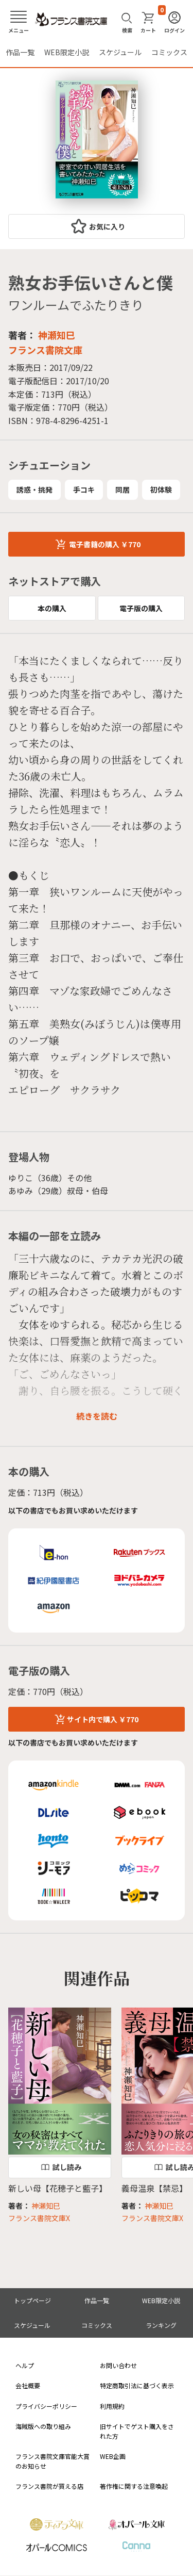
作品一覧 (20, 52)
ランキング (161, 2325)
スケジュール (120, 52)
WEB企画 (113, 2456)
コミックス (169, 52)
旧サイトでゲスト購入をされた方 (137, 2431)
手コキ (84, 489)
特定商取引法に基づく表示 (137, 2385)
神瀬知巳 (56, 334)
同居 (122, 489)
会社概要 (27, 2385)
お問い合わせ (118, 2365)
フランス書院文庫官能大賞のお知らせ (52, 2461)
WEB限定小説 (66, 52)
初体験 (161, 489)
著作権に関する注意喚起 (134, 2486)
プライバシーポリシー (46, 2406)
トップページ (32, 2300)
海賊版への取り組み (43, 2426)
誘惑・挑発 (34, 489)
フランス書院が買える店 (49, 2486)
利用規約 (112, 2406)
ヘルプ (24, 2365)
